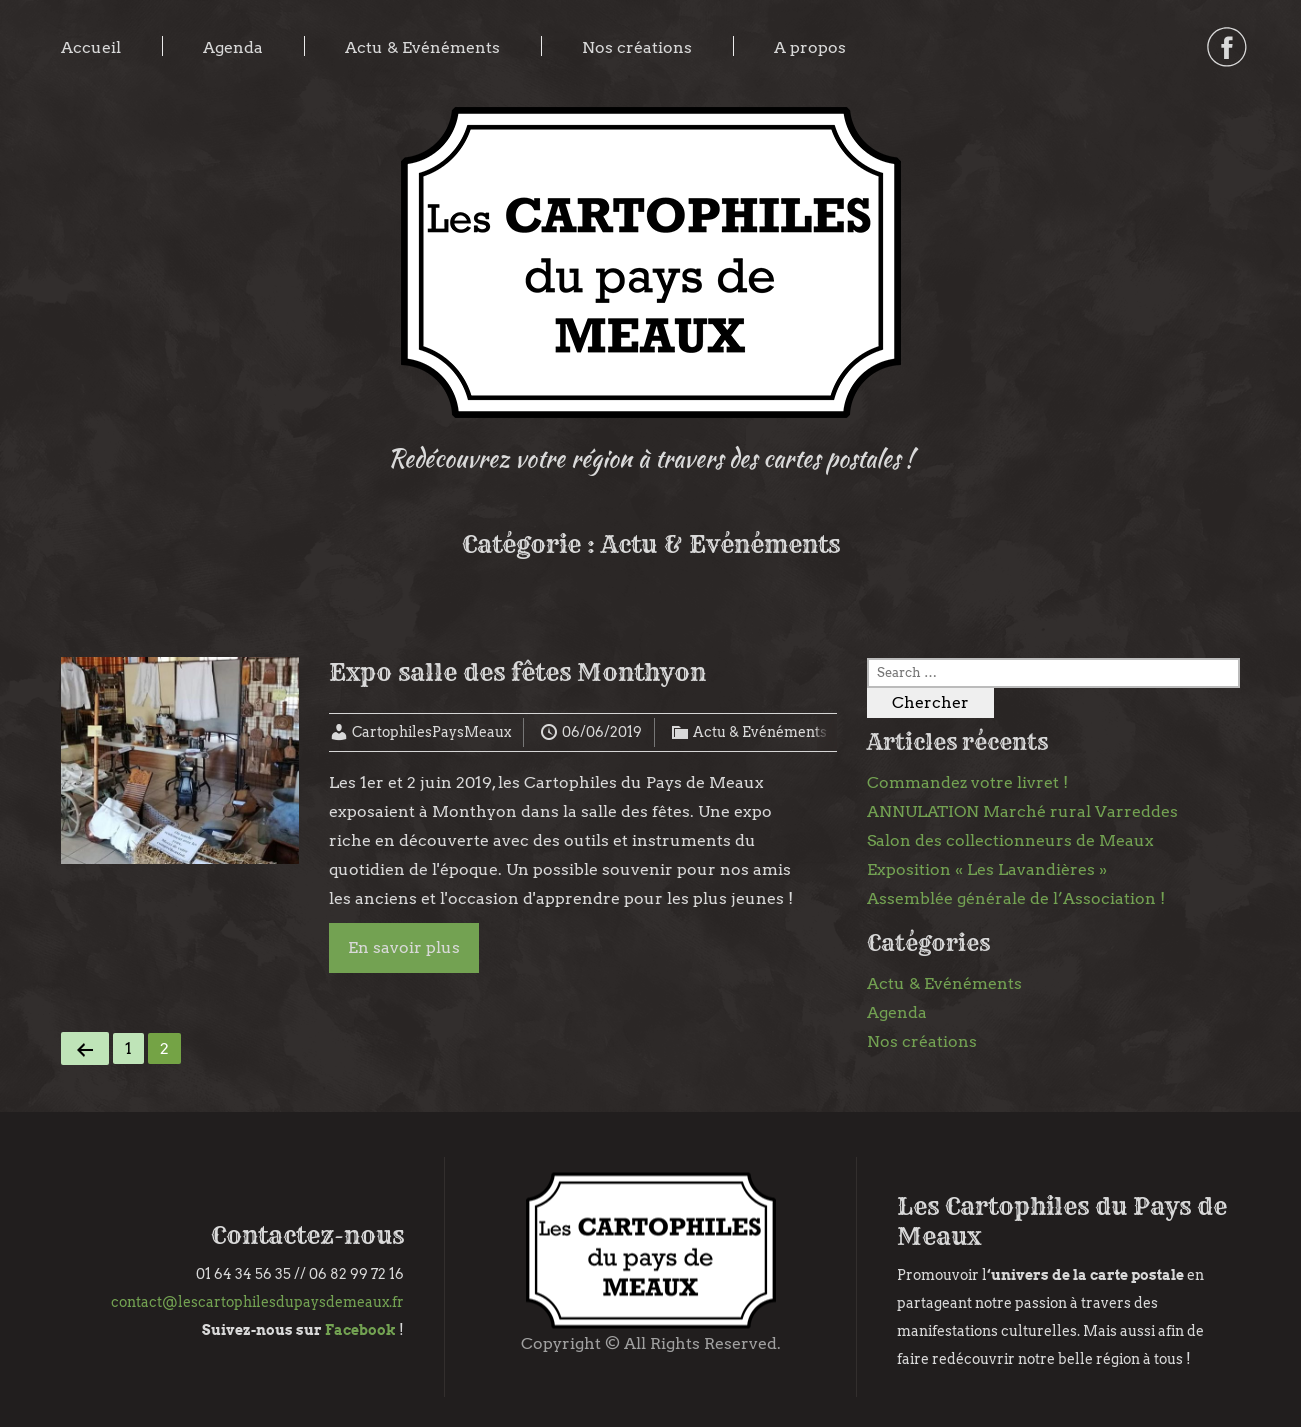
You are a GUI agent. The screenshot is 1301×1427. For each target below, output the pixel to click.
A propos (810, 47)
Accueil (91, 47)
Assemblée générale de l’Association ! (1016, 898)
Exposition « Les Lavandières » (987, 869)
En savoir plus (404, 947)
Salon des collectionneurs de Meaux (1010, 840)
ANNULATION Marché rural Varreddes (1022, 811)
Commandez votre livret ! (967, 782)
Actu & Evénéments (422, 47)
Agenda (233, 47)
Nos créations (637, 47)
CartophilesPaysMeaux (431, 732)
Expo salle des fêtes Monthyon (517, 672)
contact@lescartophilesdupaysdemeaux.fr (257, 1302)
